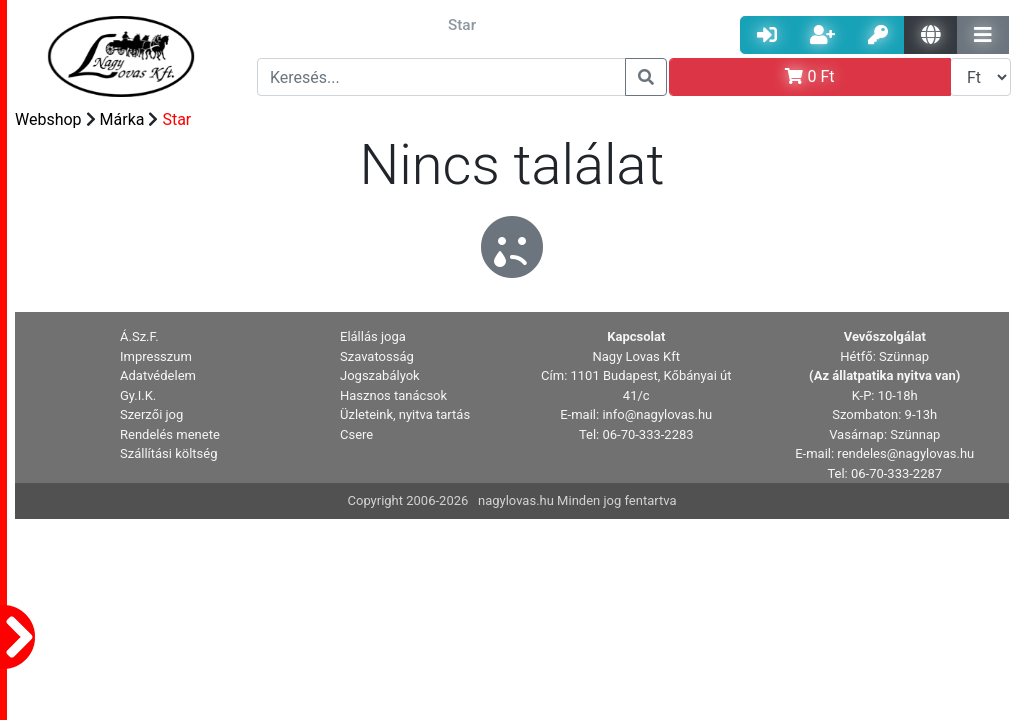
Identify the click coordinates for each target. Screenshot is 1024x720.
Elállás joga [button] (373, 336)
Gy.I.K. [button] (138, 395)
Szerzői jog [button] (151, 414)
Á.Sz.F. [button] (139, 336)
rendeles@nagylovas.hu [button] (905, 453)
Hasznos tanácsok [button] (393, 395)
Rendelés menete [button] (170, 434)
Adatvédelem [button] (158, 375)
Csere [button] (356, 434)
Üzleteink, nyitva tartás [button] (405, 414)
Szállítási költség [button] (169, 453)
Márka (122, 119)
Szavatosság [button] (377, 356)
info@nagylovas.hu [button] (657, 414)
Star (176, 119)
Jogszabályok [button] (380, 375)
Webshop (48, 119)
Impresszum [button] (156, 356)
